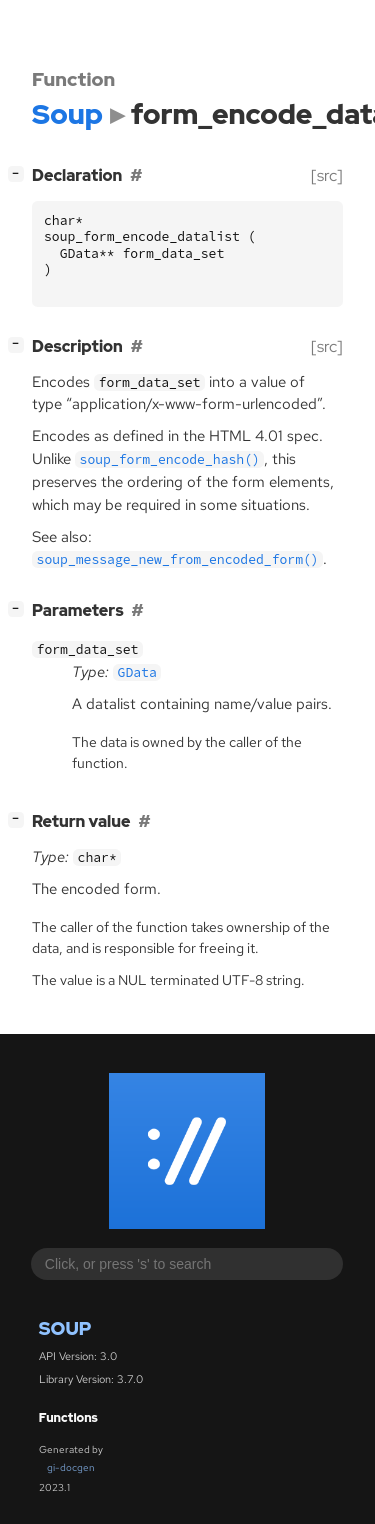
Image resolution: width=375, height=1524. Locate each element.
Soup (65, 1328)
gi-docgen (71, 1467)
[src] (327, 175)
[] (20, 173)
